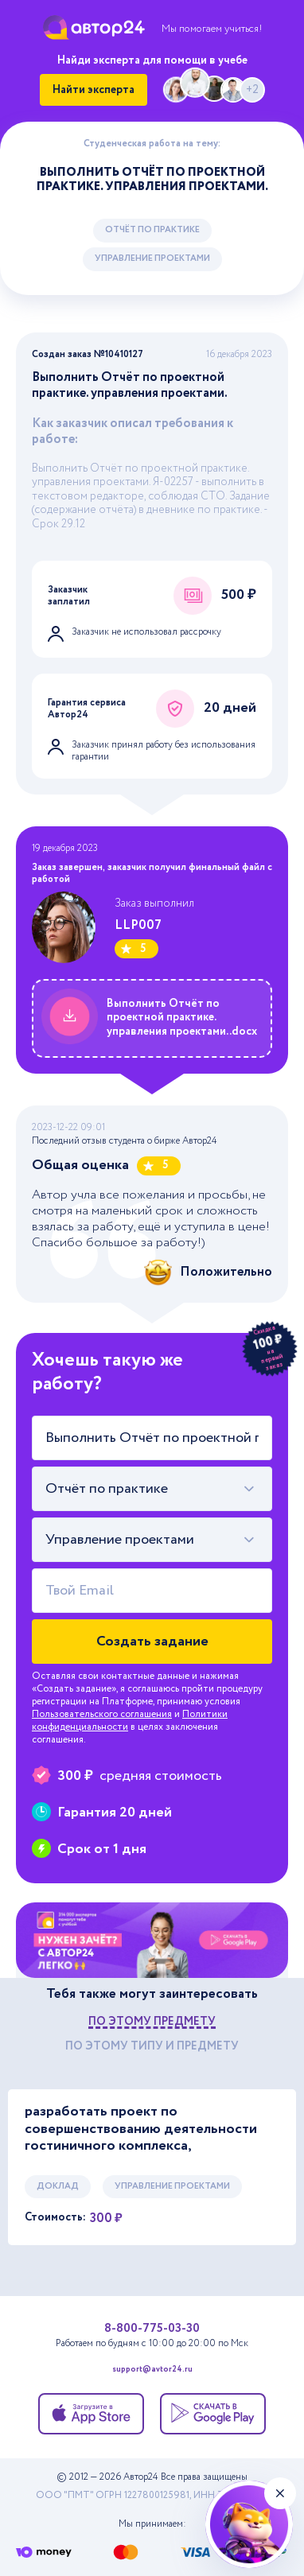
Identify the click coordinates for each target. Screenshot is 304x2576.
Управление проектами (152, 258)
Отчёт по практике (152, 229)
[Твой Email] (152, 1590)
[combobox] (152, 1489)
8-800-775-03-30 (152, 2328)
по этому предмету (152, 2022)
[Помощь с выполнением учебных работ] (152, 1940)
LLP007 (138, 925)
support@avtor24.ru (152, 2370)
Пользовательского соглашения (102, 1714)
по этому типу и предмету (152, 2046)
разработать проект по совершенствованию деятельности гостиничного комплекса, (141, 2129)
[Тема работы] (152, 1438)
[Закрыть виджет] (280, 2493)
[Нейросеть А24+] (249, 2524)
